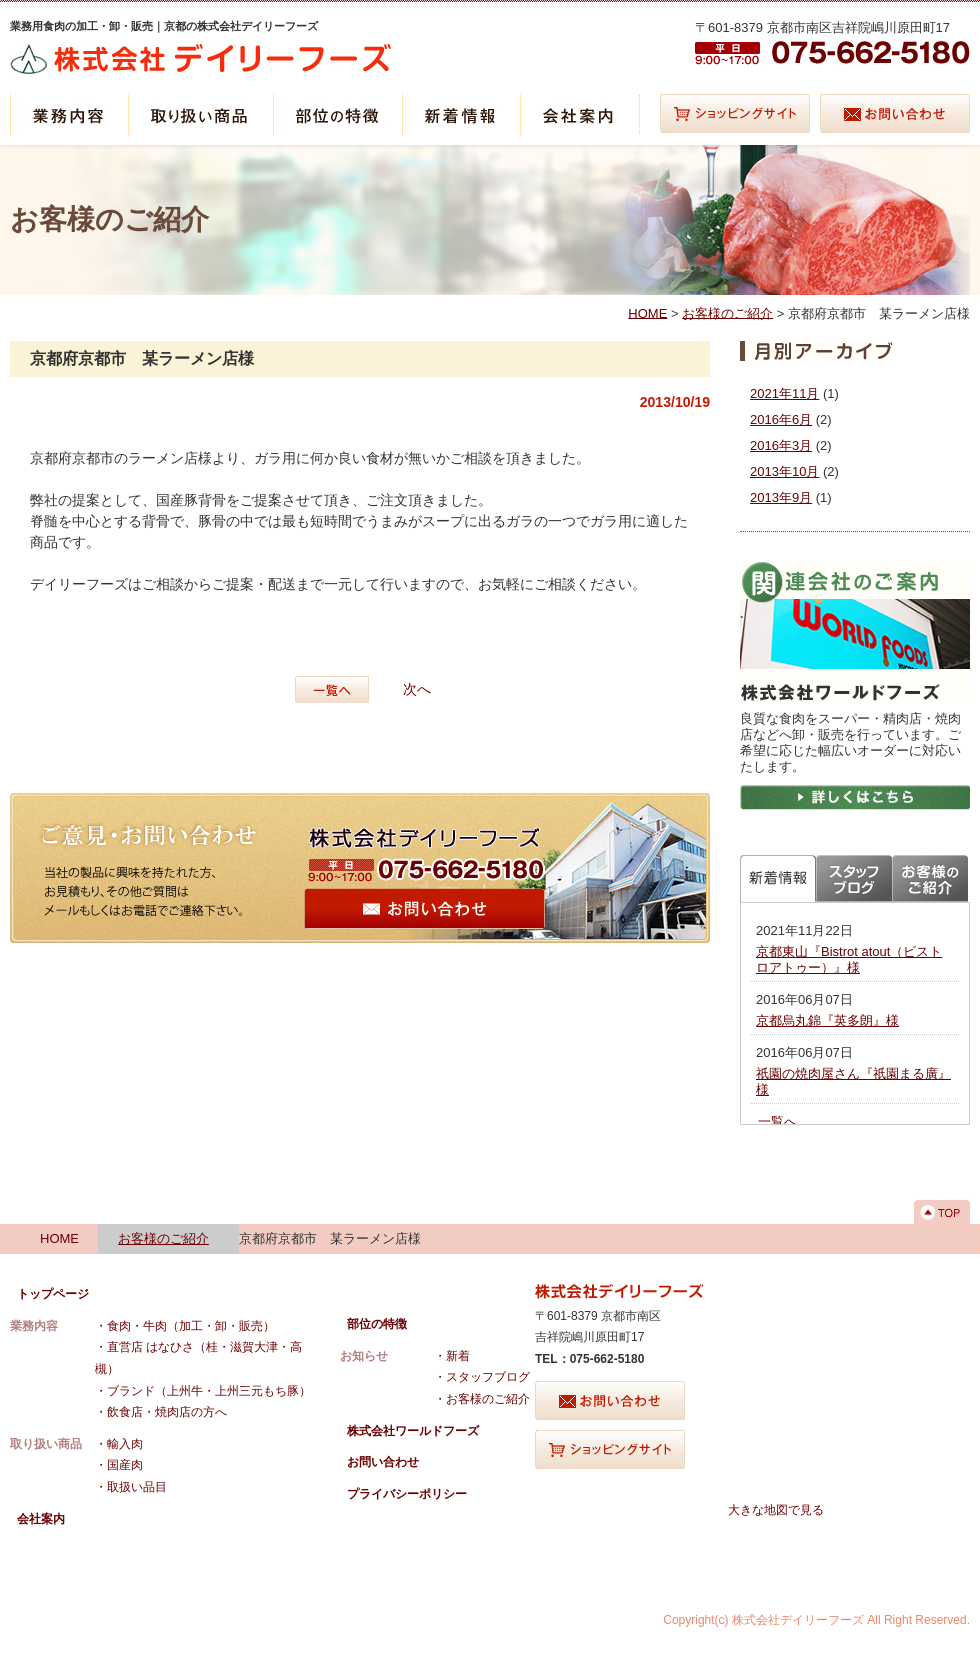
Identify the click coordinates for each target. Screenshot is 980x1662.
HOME (647, 312)
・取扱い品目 (131, 1487)
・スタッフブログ (482, 1377)
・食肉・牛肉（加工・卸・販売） (185, 1326)
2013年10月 (784, 471)
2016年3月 (781, 445)
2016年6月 (781, 419)
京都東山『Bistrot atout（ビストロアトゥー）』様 (849, 959)
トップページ (53, 1294)
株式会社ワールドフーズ (413, 1431)
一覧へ (336, 689)
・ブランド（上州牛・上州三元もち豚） (203, 1391)
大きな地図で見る (776, 1510)
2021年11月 (784, 393)
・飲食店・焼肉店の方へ (161, 1412)
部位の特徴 (377, 1324)
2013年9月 (781, 497)
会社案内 (41, 1519)
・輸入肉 (119, 1444)
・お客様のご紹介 (482, 1399)
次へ (417, 689)
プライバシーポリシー (407, 1494)
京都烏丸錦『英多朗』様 (827, 1020)
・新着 (452, 1356)
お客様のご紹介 (727, 312)
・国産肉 (119, 1465)
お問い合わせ (383, 1462)
